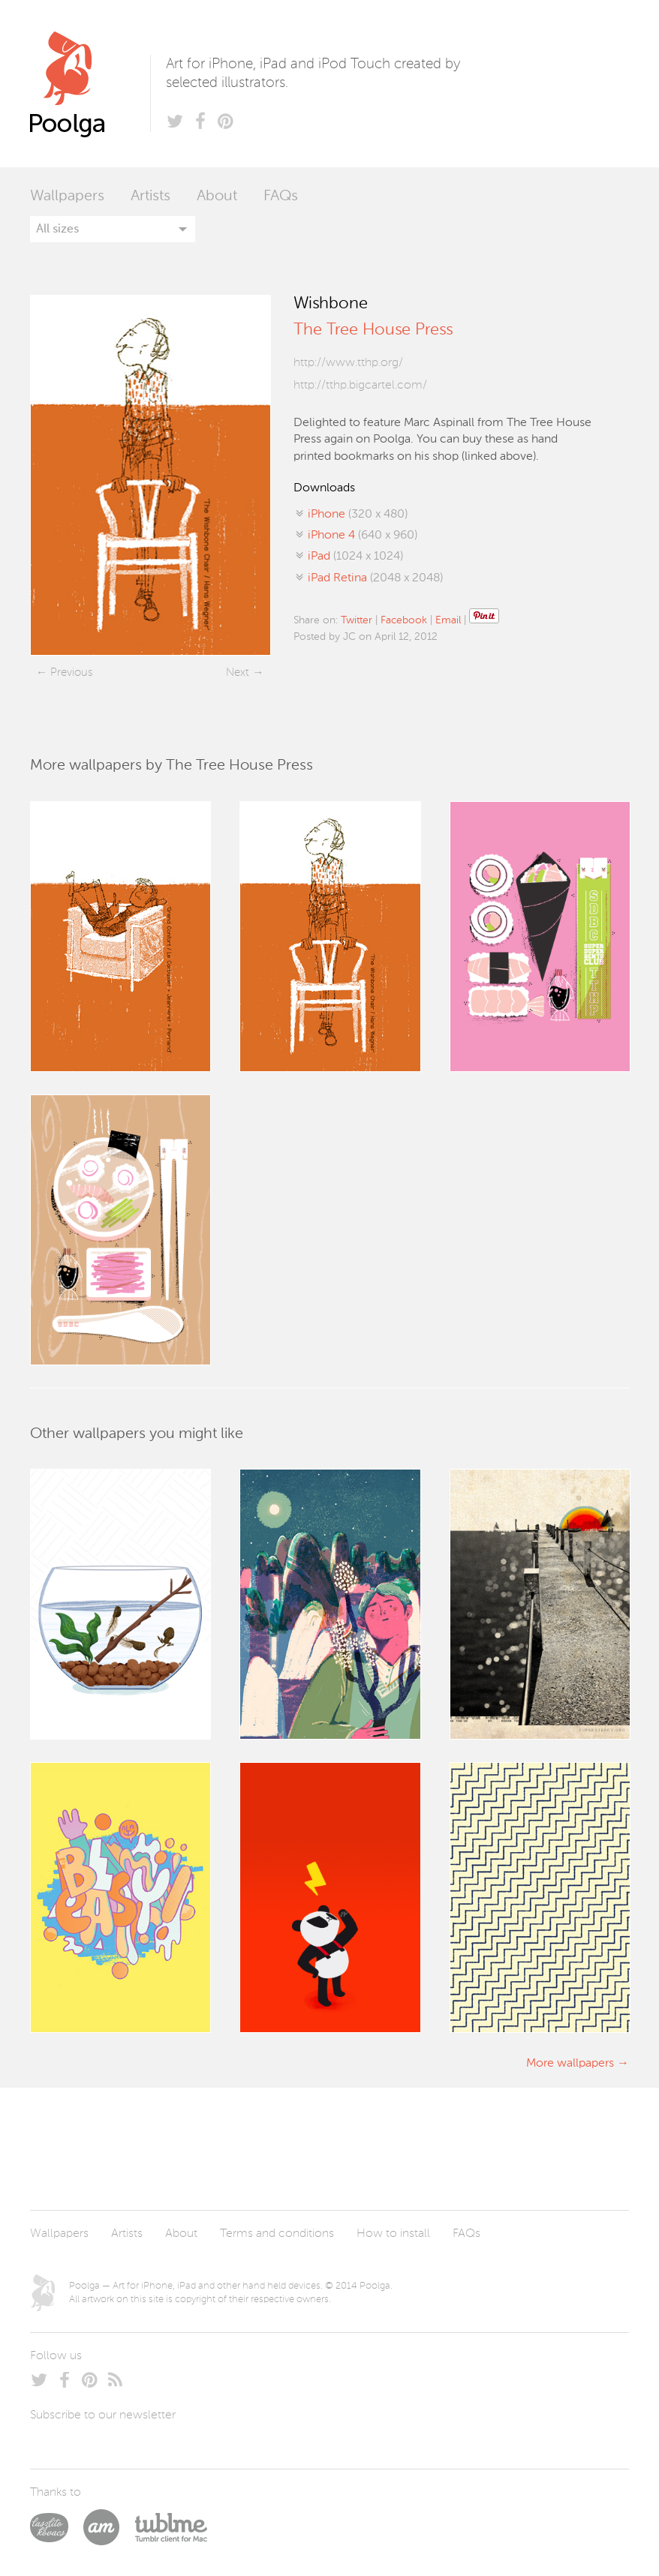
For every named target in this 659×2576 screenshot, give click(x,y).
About (217, 196)
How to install (393, 2234)
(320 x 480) (358, 515)
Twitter (356, 620)
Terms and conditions (277, 2234)
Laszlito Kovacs (56, 2527)
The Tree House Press (373, 330)
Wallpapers (67, 196)
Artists (150, 196)
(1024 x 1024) (355, 557)
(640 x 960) (362, 536)
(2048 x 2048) (375, 578)
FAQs (280, 196)
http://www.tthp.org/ (348, 363)
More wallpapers (570, 2064)
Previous (71, 672)
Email (448, 620)
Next (237, 672)
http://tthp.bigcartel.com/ (360, 386)
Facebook (404, 620)
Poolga (90, 83)
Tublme (170, 2527)
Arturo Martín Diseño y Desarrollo (108, 2527)
